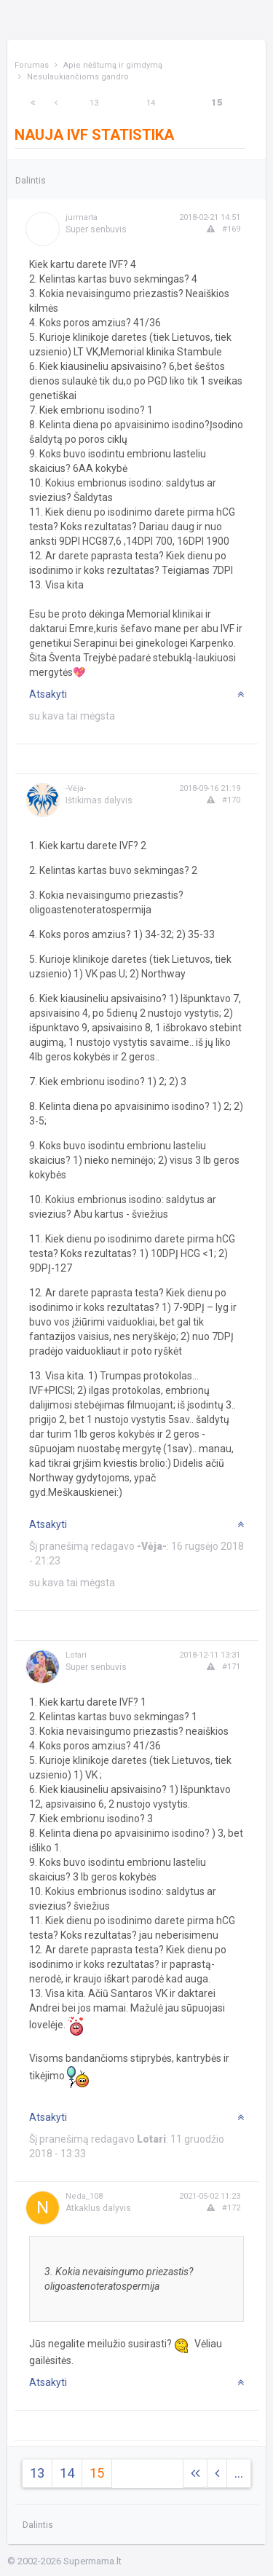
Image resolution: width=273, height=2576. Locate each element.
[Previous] (56, 103)
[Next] (33, 103)
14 (150, 103)
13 (94, 103)
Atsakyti (48, 694)
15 (217, 102)
